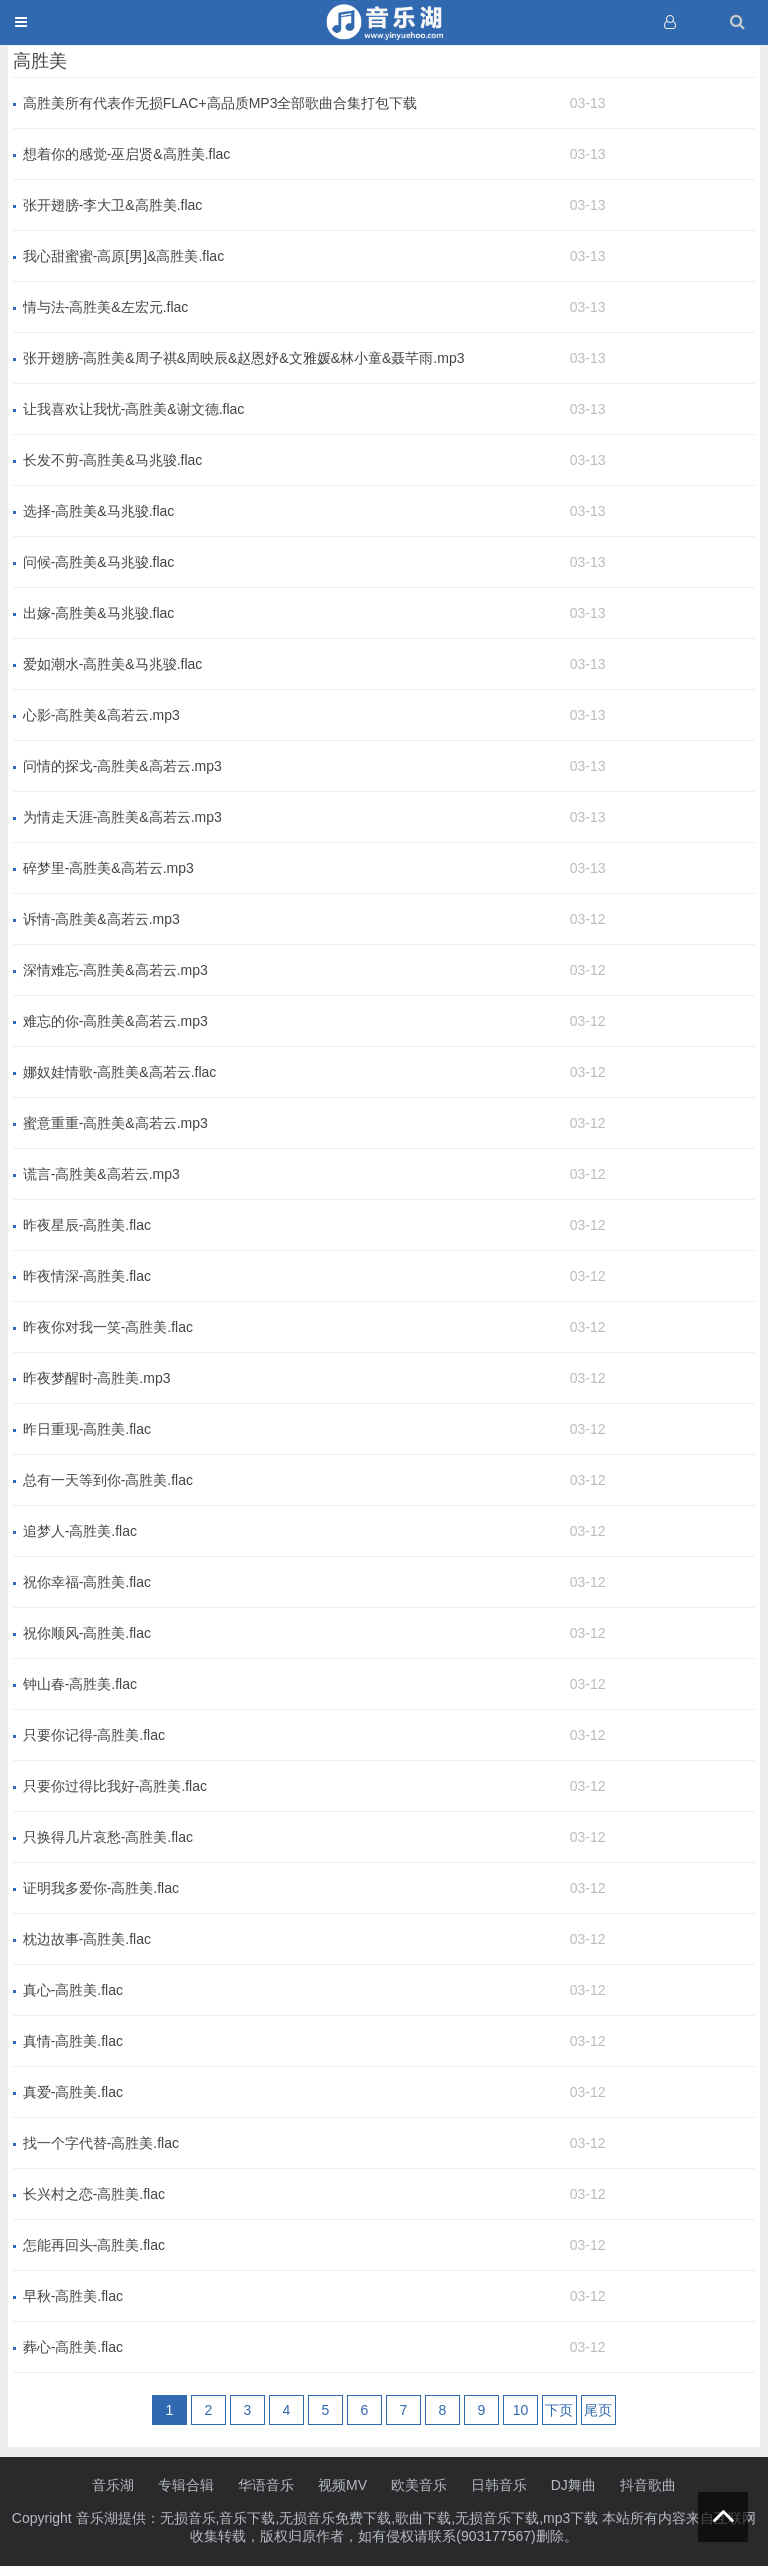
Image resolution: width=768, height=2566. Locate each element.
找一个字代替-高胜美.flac (101, 2143)
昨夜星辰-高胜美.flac (87, 1225)
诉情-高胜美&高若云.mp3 (101, 919)
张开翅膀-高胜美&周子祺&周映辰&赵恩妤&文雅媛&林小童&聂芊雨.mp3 (244, 358)
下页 (559, 2410)
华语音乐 (266, 2485)
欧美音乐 (419, 2485)
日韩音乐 (499, 2485)
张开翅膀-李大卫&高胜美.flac (113, 205)
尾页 (598, 2410)
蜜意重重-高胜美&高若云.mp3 (115, 1123)
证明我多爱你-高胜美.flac (101, 1888)
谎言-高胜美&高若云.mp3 (101, 1174)
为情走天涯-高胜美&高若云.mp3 (122, 817)
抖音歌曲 (648, 2485)
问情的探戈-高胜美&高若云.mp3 (122, 766)
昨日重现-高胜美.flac (87, 1429)
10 (521, 2410)
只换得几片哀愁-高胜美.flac (108, 1837)
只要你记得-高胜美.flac (94, 1735)
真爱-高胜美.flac (73, 2092)
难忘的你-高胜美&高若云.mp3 (115, 1021)
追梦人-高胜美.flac (80, 1531)
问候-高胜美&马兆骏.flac (99, 562)
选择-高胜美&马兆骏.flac (99, 511)
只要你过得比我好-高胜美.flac (115, 1786)
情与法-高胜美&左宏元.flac (106, 307)
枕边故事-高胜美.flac (87, 1939)
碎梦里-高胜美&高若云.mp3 (108, 868)
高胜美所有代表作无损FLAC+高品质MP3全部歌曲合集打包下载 (220, 103)
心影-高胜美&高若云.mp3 (101, 715)
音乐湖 (113, 2485)
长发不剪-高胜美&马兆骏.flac (113, 460)
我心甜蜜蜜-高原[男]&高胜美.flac (123, 256)
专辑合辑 (186, 2485)
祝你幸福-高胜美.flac (87, 1582)
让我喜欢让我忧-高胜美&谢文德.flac (134, 409)
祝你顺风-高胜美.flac (87, 1633)
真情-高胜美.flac (73, 2041)
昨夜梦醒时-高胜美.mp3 (97, 1378)
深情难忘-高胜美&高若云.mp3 (115, 970)
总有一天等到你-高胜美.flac (108, 1480)
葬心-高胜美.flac (73, 2347)
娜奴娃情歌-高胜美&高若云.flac (120, 1072)
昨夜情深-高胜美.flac (87, 1276)
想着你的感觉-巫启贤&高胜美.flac (127, 154)
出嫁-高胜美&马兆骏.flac (99, 613)
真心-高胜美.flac (73, 1990)
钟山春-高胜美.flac (80, 1684)
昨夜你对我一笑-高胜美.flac (108, 1327)
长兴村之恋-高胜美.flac (94, 2194)
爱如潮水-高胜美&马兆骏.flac (113, 664)
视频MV (342, 2485)
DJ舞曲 (573, 2485)
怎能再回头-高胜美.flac (94, 2245)
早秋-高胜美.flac (73, 2296)
